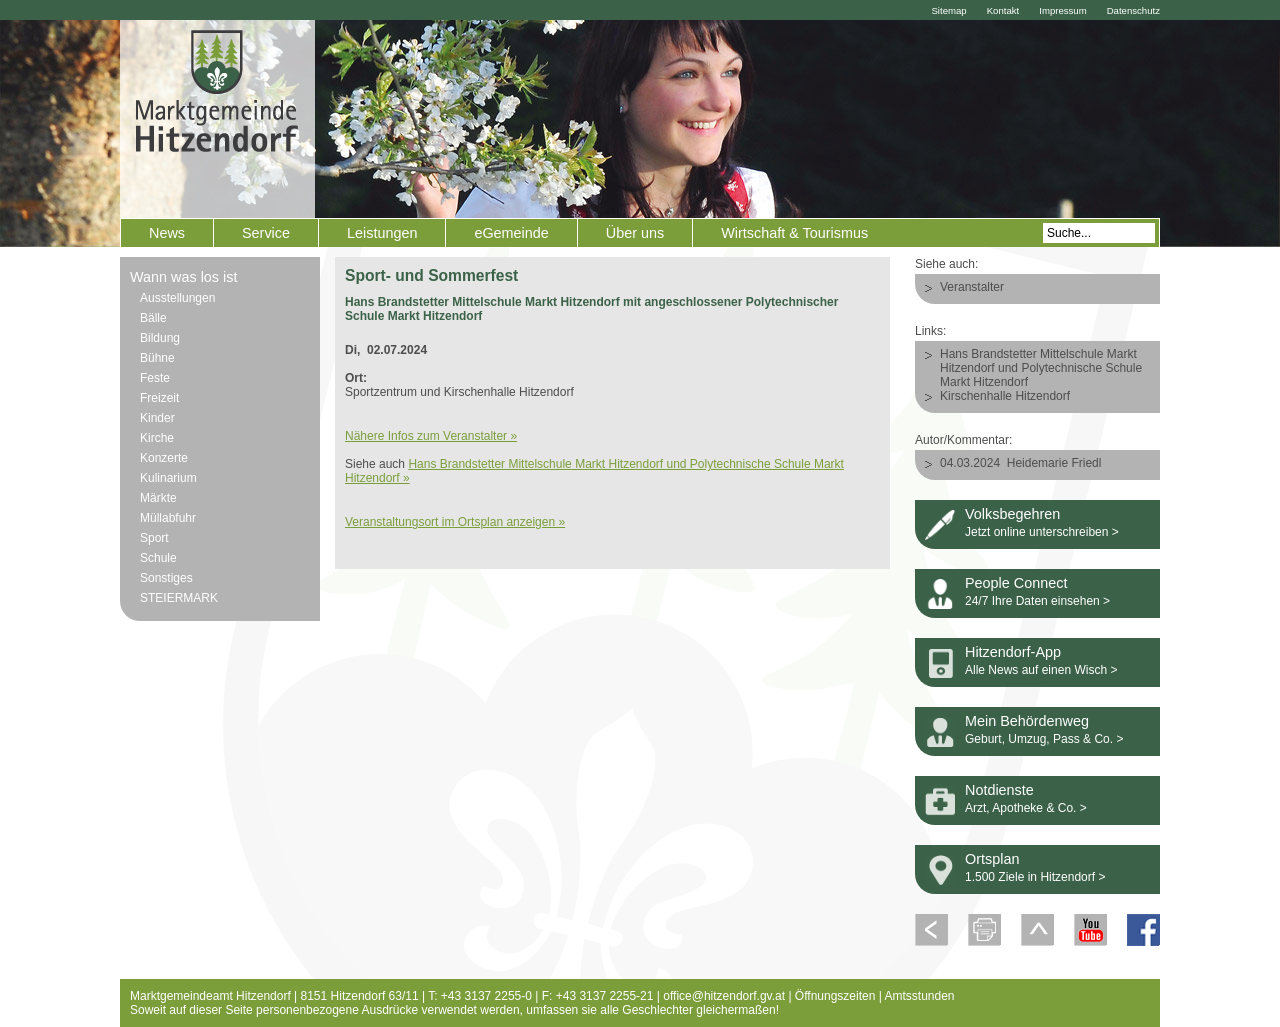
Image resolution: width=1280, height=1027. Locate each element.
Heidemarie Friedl (1054, 463)
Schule (158, 558)
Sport (154, 538)
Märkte (158, 498)
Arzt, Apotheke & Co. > (1026, 808)
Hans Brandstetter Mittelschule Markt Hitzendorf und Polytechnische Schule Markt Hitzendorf (1041, 368)
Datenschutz (1133, 10)
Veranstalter (972, 287)
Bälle (153, 318)
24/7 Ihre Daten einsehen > (1037, 601)
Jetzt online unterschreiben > (1042, 532)
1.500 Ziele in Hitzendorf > (1035, 877)
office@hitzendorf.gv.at (724, 996)
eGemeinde (511, 233)
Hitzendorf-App (1013, 652)
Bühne (157, 358)
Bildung (160, 338)
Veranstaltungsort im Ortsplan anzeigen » (455, 522)
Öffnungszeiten (835, 996)
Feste (155, 378)
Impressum (1062, 10)
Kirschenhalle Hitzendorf (1005, 396)
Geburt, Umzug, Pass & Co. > (1044, 739)
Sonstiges (166, 578)
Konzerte (164, 458)
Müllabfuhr (168, 518)
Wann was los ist (183, 277)
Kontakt (1003, 10)
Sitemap (948, 10)
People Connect (1016, 583)
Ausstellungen (177, 298)
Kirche (157, 438)
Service (266, 233)
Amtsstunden (920, 996)
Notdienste (999, 790)
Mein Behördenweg (1027, 721)
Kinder (157, 418)
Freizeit (159, 398)
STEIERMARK (179, 598)
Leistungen (382, 233)
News (167, 233)
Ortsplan (992, 859)
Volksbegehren (1012, 514)
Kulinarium (168, 478)
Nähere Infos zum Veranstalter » (431, 436)
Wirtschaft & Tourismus (794, 233)
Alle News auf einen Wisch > (1041, 670)
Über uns (635, 233)
